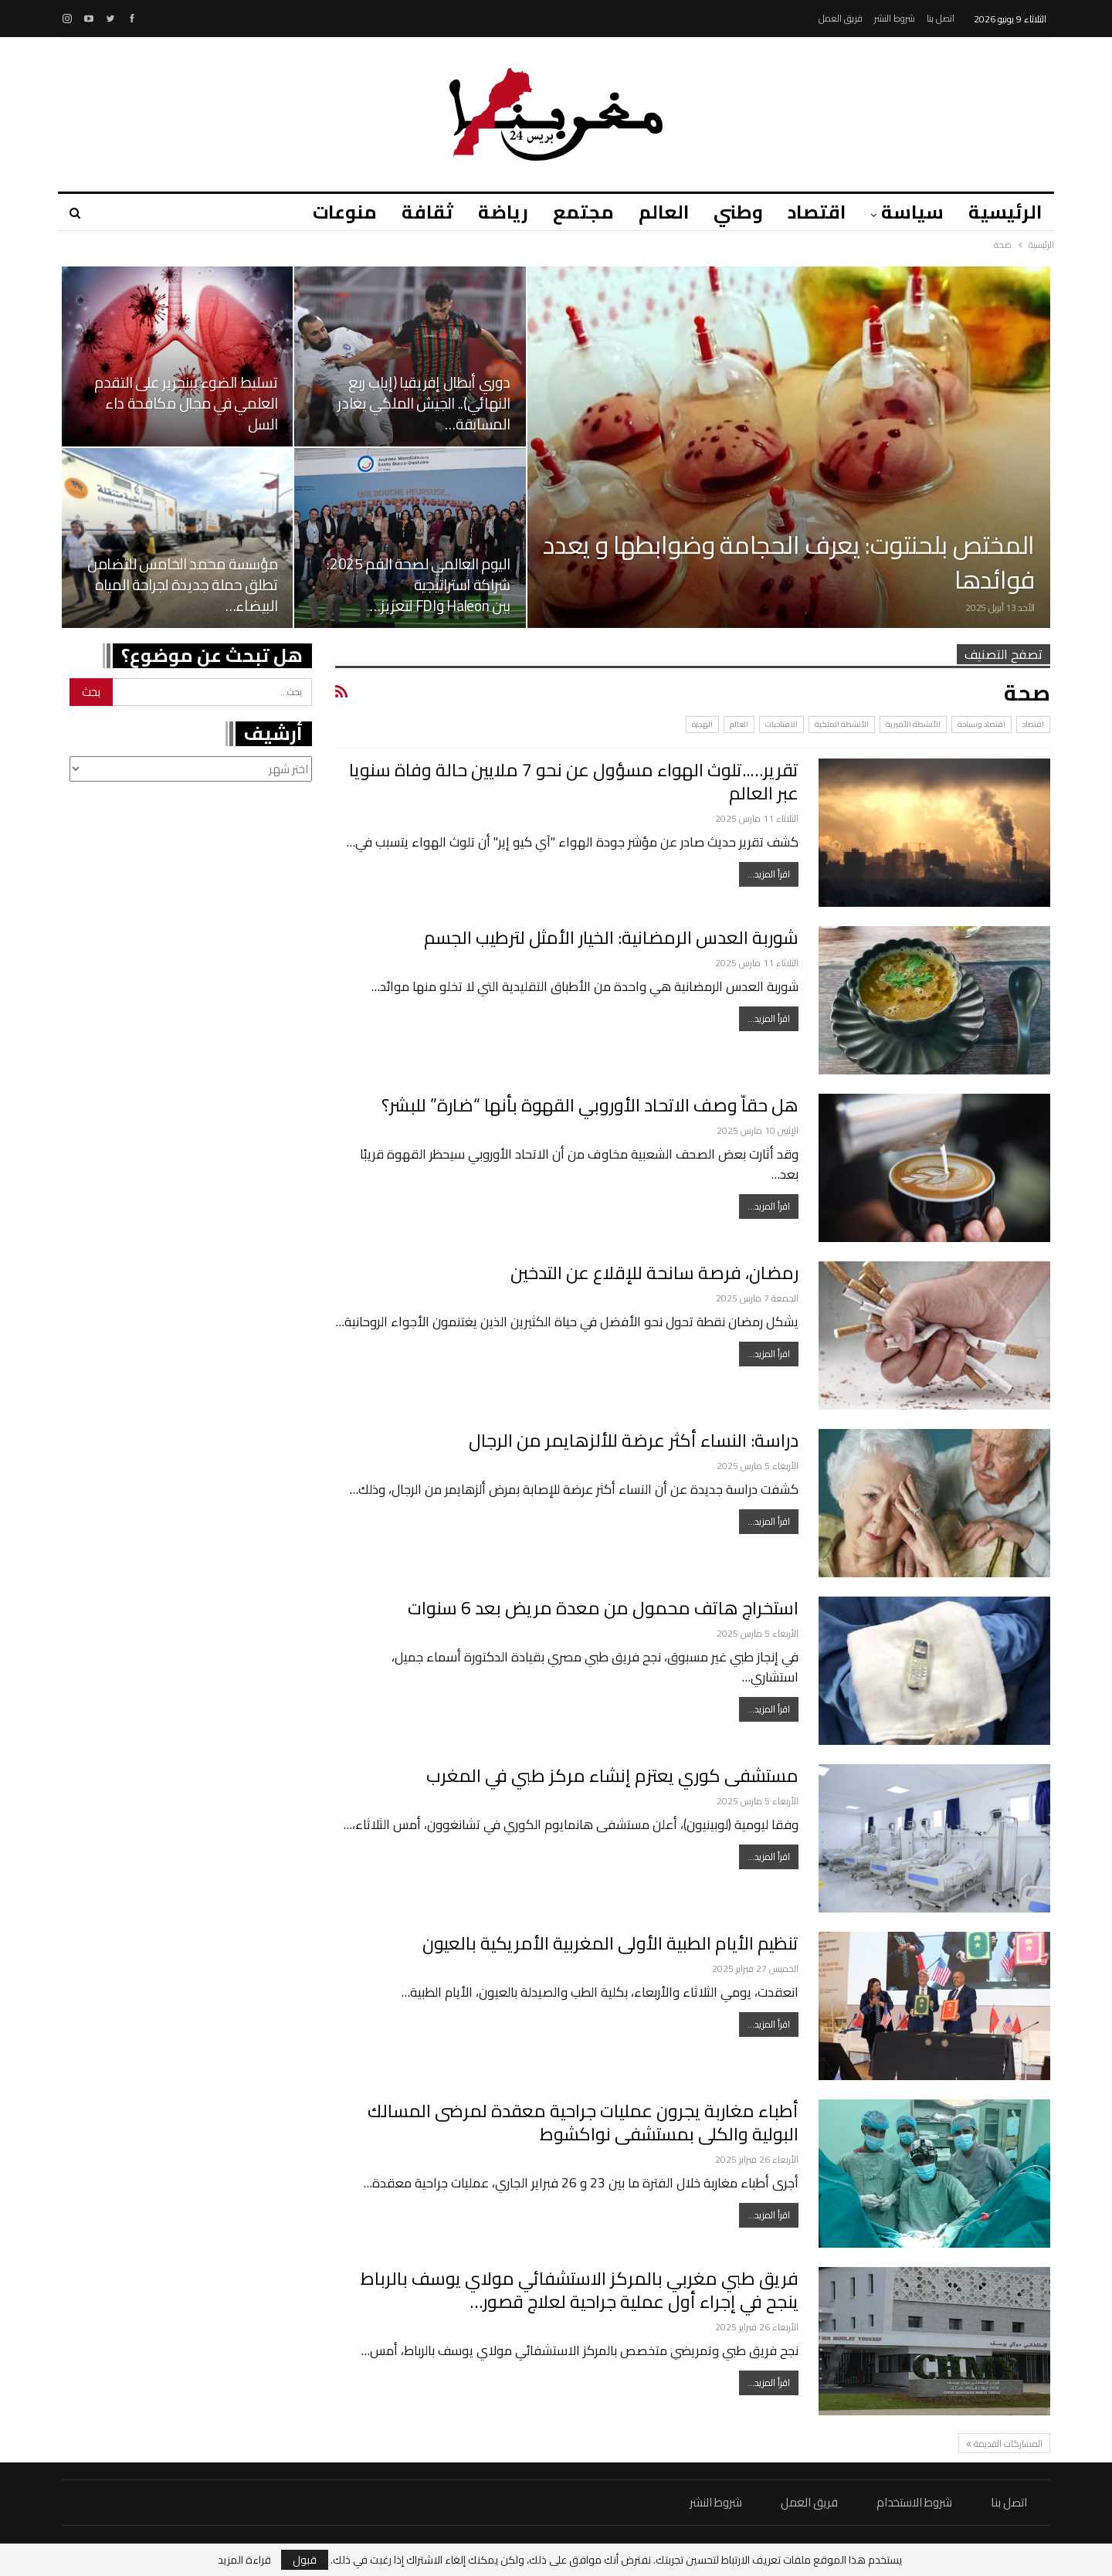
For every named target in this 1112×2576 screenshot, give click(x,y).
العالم (654, 212)
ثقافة (411, 212)
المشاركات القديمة (1004, 2443)
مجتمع (571, 212)
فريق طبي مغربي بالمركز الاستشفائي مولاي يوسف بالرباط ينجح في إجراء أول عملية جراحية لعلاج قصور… (579, 2290)
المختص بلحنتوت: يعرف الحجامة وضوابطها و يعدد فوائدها (789, 561)
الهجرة (702, 724)
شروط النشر (894, 18)
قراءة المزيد (244, 2559)
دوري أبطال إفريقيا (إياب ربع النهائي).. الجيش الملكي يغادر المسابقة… (423, 403)
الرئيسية (1005, 212)
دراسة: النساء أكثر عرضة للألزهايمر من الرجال (633, 1440)
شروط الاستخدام (914, 2502)
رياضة (489, 212)
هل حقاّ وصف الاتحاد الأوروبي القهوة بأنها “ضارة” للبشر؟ (589, 1105)
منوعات (326, 212)
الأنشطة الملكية (842, 724)
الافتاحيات (781, 724)
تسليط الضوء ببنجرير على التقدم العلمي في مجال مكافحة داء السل (185, 403)
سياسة (910, 212)
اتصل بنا (940, 18)
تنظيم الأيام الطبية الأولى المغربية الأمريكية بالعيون (610, 1943)
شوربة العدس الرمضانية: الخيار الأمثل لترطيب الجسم (611, 937)
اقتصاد (812, 212)
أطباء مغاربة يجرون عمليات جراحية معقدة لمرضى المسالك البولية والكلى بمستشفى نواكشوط (583, 2122)
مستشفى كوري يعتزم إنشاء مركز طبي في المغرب (612, 1775)
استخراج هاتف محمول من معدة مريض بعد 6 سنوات (603, 1607)
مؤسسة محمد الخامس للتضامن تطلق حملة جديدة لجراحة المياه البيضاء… (182, 584)
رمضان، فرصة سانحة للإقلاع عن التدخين (654, 1272)
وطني (731, 212)
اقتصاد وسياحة (981, 724)
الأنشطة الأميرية (913, 724)
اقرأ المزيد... (769, 874)
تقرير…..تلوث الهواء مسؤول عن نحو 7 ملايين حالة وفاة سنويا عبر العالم (573, 781)
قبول (305, 2560)
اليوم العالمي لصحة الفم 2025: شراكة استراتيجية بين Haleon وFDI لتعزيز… (418, 584)
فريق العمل (841, 18)
